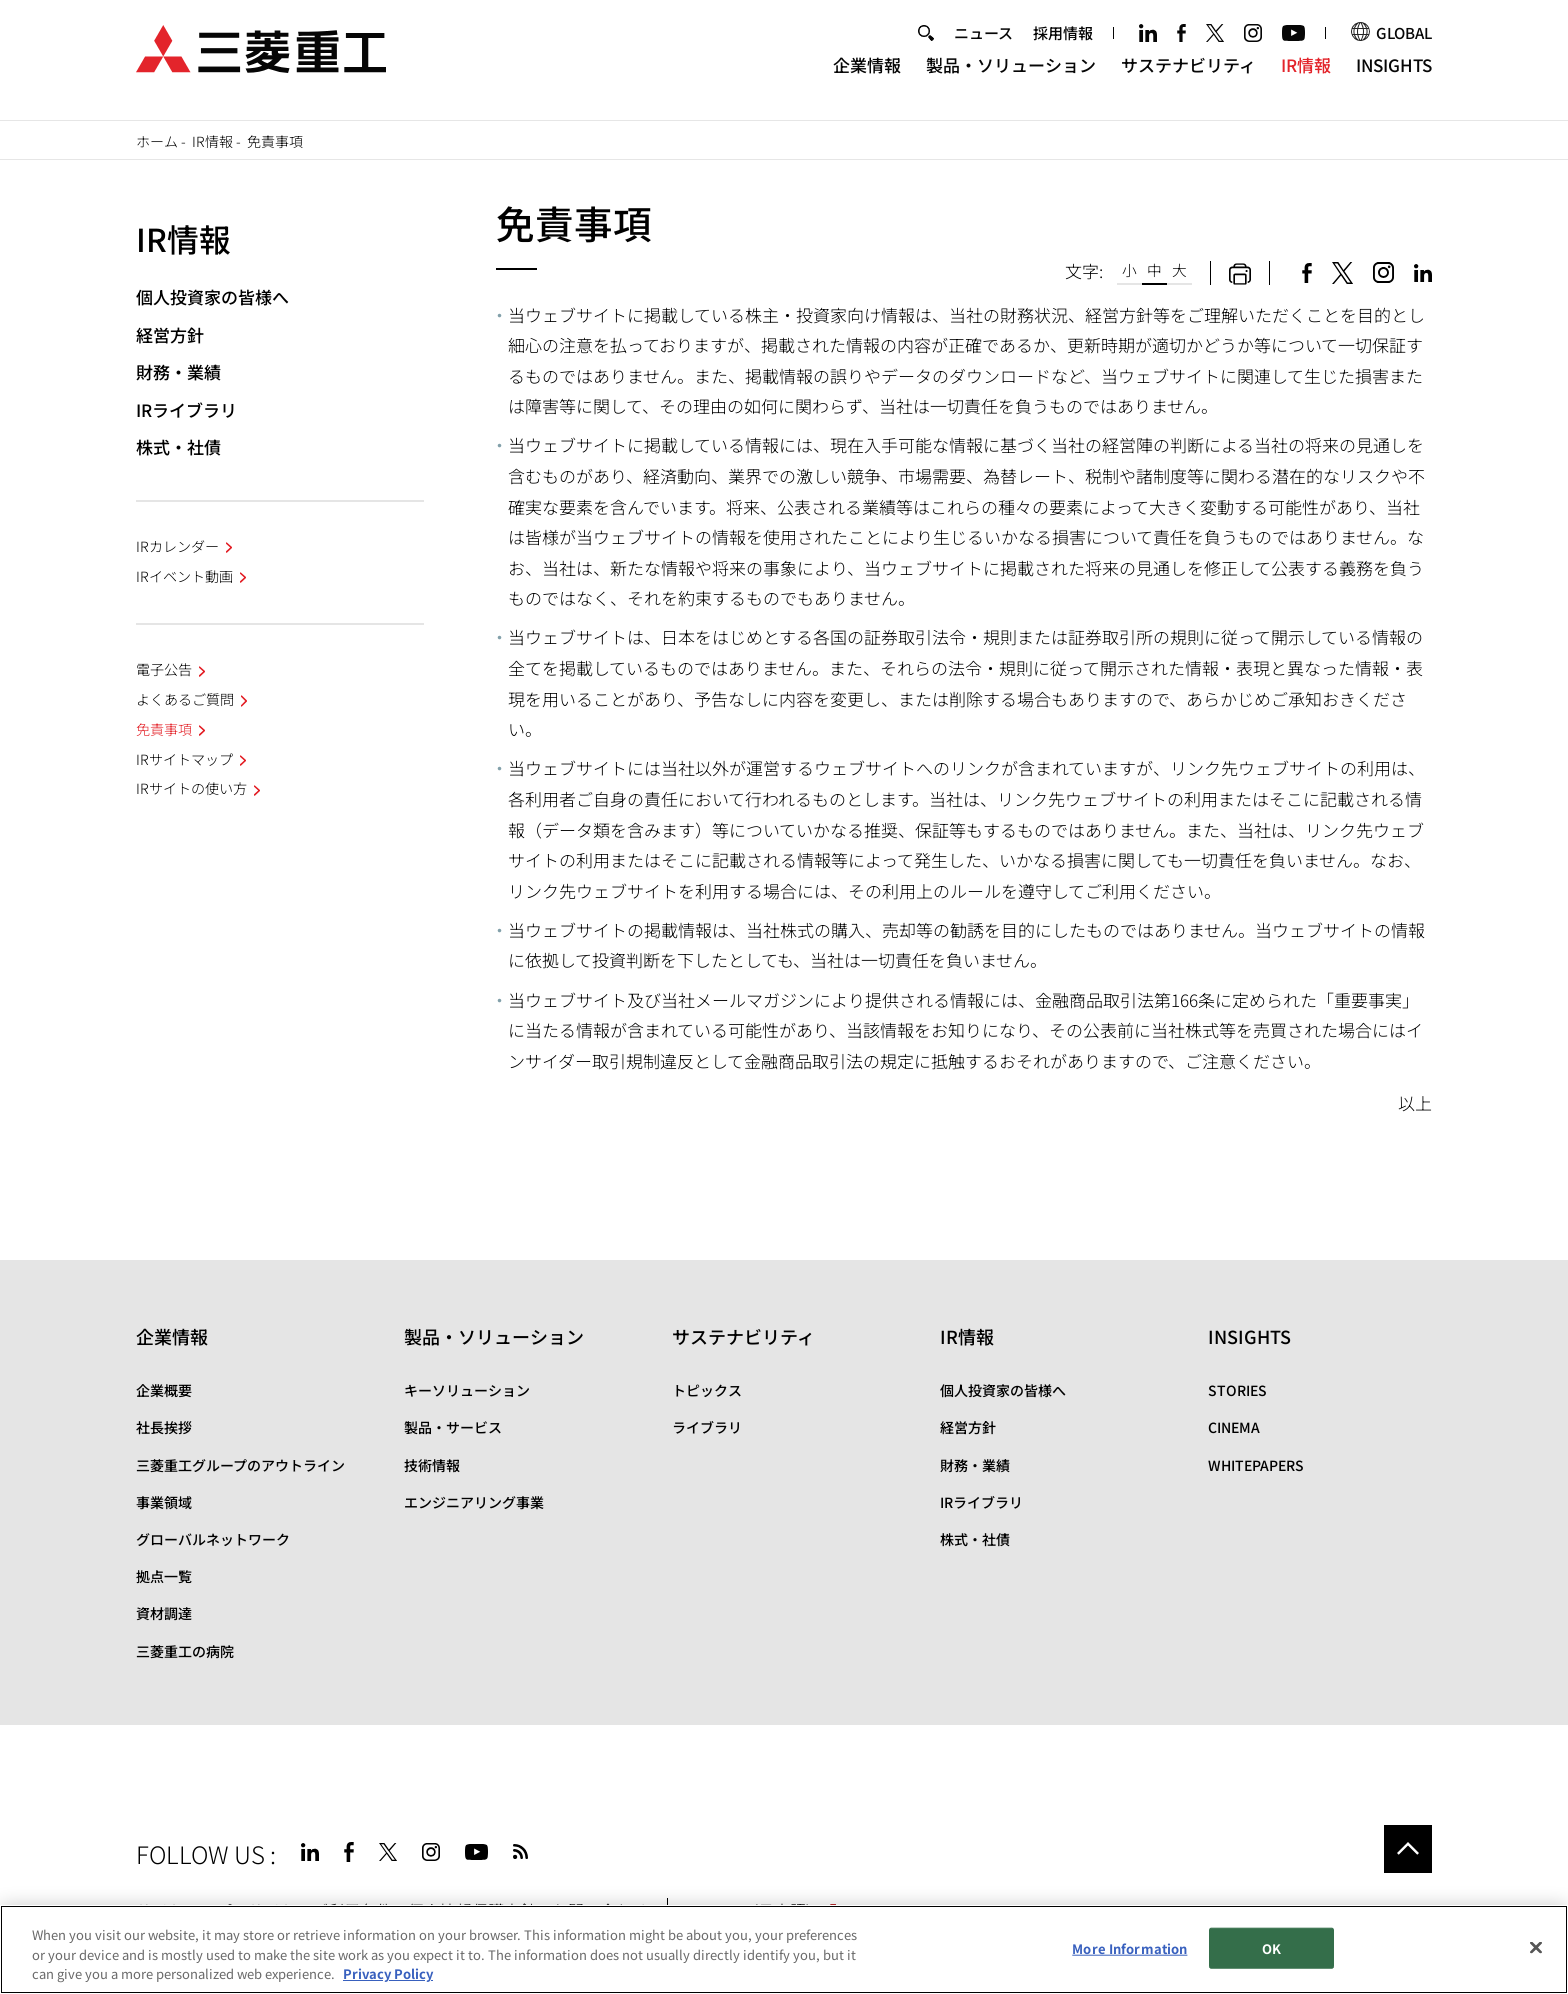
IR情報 (1306, 75)
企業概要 (164, 1390)
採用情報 (1063, 43)
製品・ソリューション (1011, 75)
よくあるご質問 (185, 699)
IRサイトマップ (184, 759)
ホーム (157, 141)
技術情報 (432, 1465)
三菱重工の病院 (185, 1651)
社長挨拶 (164, 1427)
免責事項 (164, 729)
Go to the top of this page (1408, 1849)
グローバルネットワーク (213, 1539)
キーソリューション (467, 1390)
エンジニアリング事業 (474, 1502)
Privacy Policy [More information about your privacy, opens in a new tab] (388, 1973)
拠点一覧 (164, 1576)
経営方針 (170, 334)
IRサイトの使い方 (191, 788)
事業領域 (164, 1502)
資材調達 (164, 1613)
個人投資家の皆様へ (212, 296)
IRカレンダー (177, 546)
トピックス (707, 1390)
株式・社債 (178, 446)
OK (1271, 1947)
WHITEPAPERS (1256, 1465)
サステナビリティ (1188, 75)
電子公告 (164, 669)
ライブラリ (707, 1427)
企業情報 (867, 75)
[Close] (1536, 1947)
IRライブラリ (186, 409)
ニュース (983, 43)
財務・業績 (178, 371)
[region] (784, 1949)
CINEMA (1234, 1427)
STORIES (1237, 1390)
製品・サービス (453, 1427)
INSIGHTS (1394, 75)
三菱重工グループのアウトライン (240, 1465)
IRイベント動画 (184, 576)
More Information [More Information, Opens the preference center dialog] (1129, 1947)
